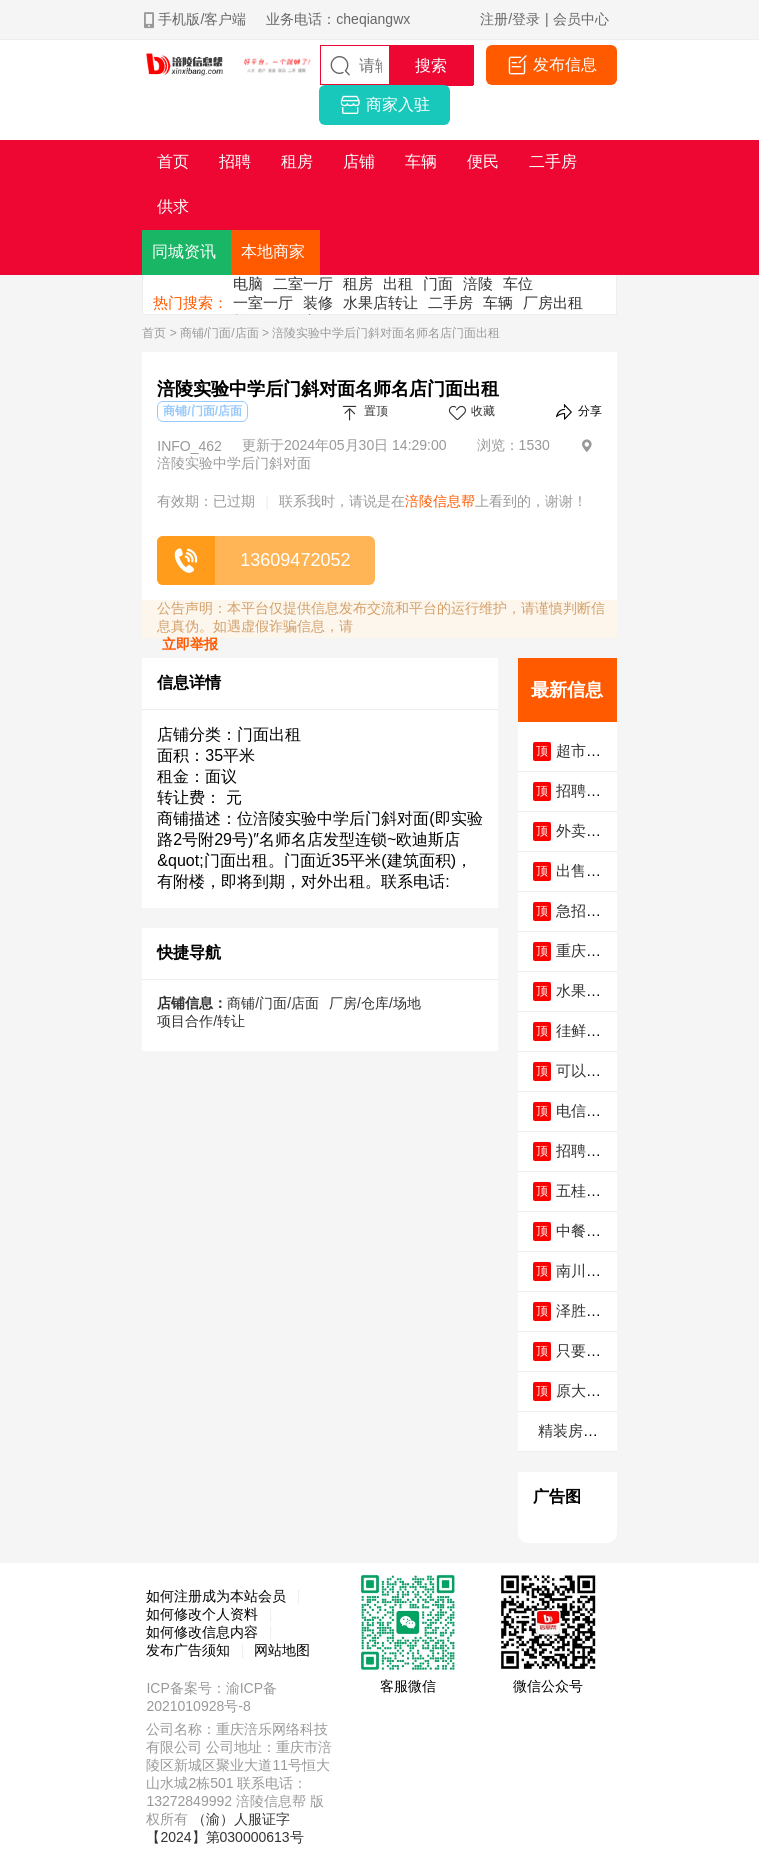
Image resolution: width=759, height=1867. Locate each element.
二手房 (450, 302)
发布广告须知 (188, 1650)
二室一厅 (303, 283)
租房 (358, 283)
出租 (398, 283)
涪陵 (478, 283)
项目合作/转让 (201, 1021)
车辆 (498, 302)
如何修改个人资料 (202, 1614)
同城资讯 (184, 251)
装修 (318, 302)
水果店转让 (380, 302)
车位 (518, 283)
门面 (438, 283)
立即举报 (190, 644)
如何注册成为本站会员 (216, 1596)
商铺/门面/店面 (219, 333)
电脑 (248, 283)
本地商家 (273, 251)
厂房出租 (553, 302)
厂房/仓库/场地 (375, 1003)
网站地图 (282, 1650)
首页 (154, 333)
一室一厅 (263, 302)
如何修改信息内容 (202, 1632)
